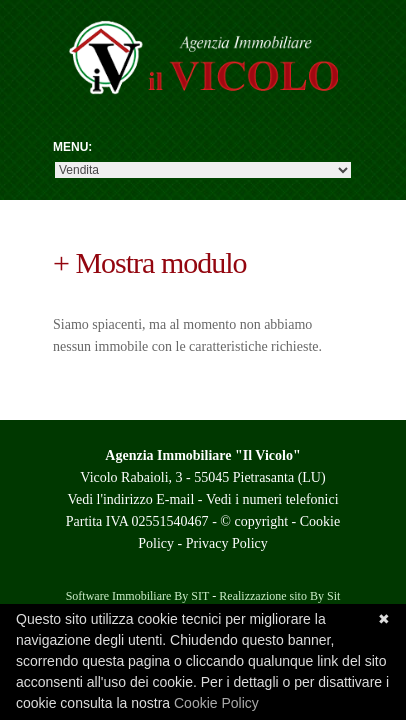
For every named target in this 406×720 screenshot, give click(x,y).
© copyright (254, 521)
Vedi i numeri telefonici (272, 499)
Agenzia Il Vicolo (203, 70)
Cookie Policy (216, 703)
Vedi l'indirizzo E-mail (130, 499)
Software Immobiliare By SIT (138, 596)
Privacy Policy (227, 543)
